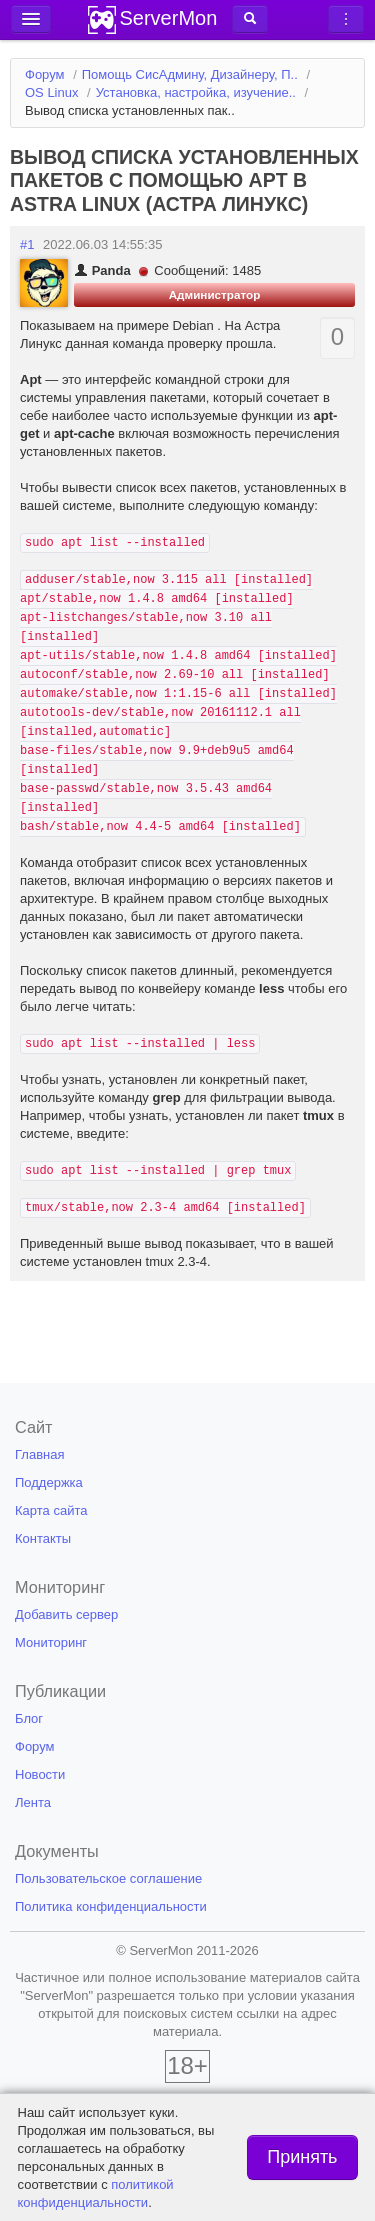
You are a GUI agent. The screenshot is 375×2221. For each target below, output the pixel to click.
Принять (302, 2157)
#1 (27, 244)
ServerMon (169, 18)
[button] (250, 19)
